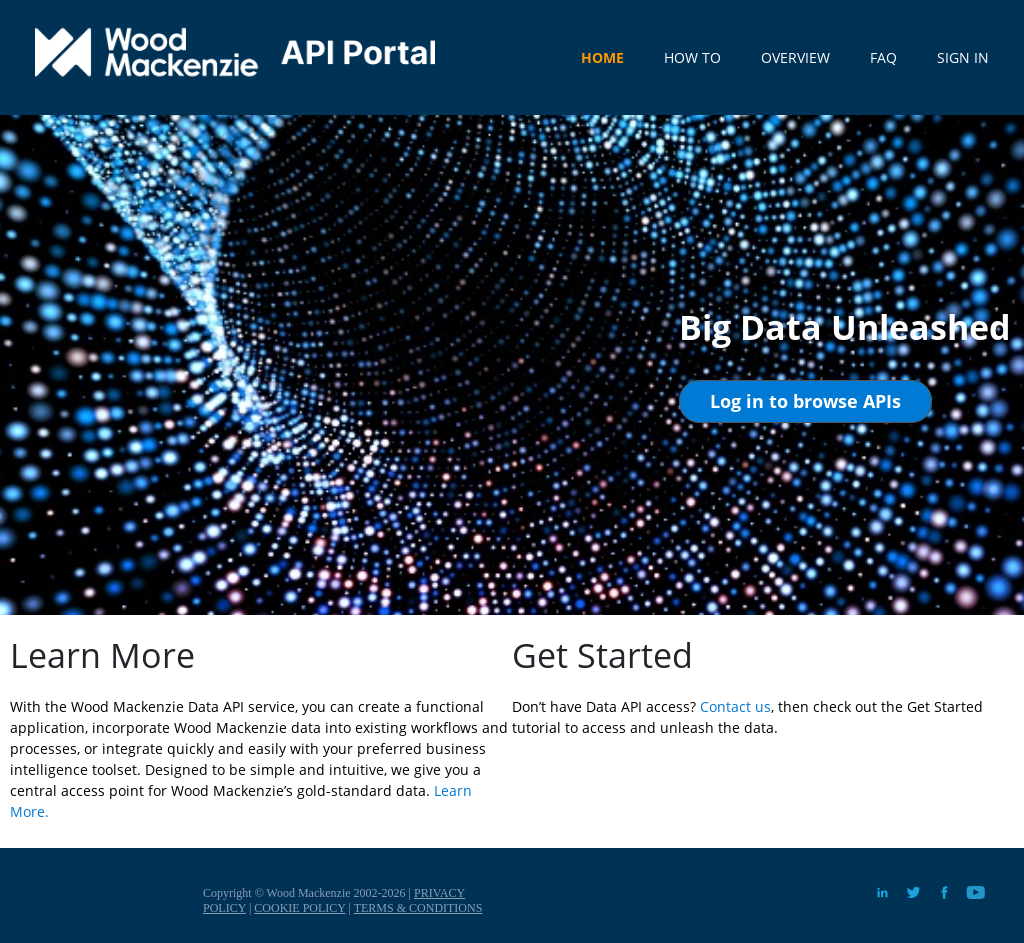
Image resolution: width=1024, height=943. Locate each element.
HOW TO (692, 57)
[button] (805, 401)
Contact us (735, 706)
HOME (602, 57)
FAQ (883, 57)
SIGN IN (963, 57)
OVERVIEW (795, 57)
